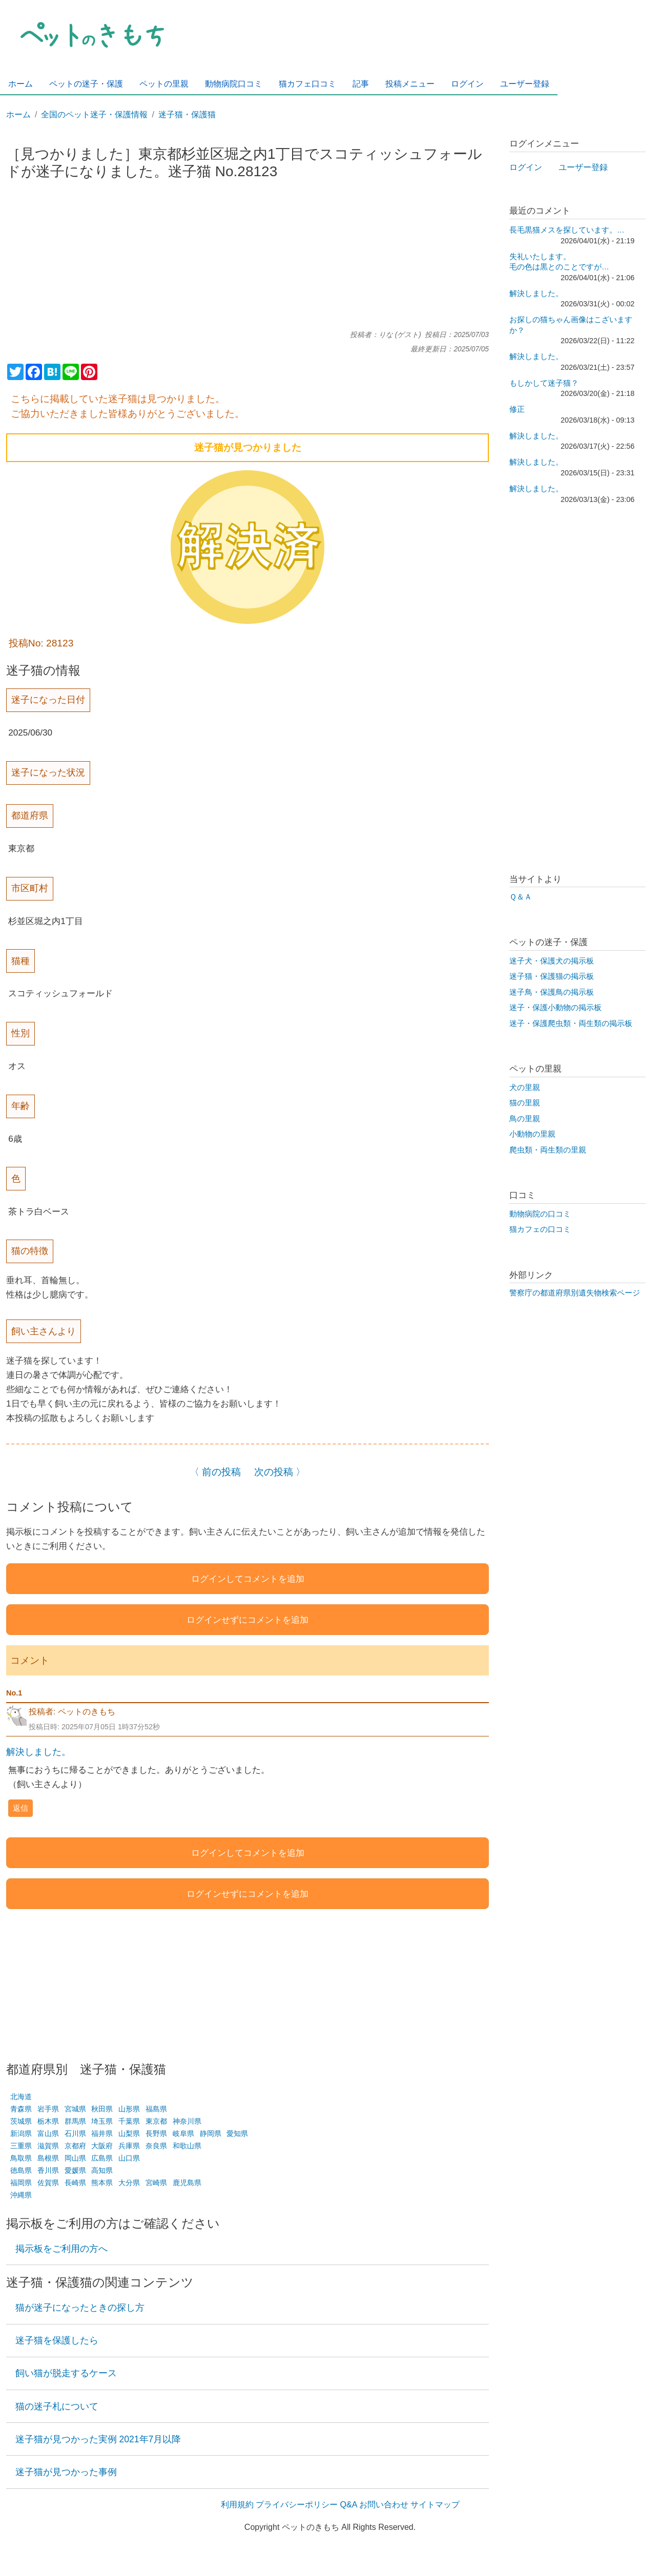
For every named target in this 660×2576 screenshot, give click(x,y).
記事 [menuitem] (361, 83)
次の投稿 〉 (279, 1472)
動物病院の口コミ (540, 1214)
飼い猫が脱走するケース (66, 2373)
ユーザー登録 (583, 167)
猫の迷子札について (56, 2406)
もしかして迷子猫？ (544, 383)
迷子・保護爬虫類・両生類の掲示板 (570, 1023)
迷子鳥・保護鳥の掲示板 (551, 992)
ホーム (18, 114)
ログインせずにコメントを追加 (247, 1620)
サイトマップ (435, 2504)
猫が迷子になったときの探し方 (80, 2307)
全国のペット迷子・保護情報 (94, 114)
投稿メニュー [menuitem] (410, 83)
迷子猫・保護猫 (187, 114)
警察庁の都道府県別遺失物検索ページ (574, 1293)
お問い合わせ (383, 2504)
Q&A (348, 2504)
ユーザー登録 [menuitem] (524, 83)
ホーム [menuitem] (20, 83)
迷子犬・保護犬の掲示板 (551, 961)
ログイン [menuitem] (467, 83)
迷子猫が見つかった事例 (66, 2472)
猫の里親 (524, 1103)
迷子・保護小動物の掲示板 (555, 1007)
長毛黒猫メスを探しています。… (567, 230)
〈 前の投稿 (215, 1472)
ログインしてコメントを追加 (247, 1579)
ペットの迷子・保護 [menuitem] (86, 83)
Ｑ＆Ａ (520, 897)
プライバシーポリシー (297, 2504)
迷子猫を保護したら (56, 2340)
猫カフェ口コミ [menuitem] (307, 83)
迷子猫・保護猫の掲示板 (551, 976)
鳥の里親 (524, 1119)
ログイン (525, 167)
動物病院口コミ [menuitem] (233, 83)
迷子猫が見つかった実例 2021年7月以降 (98, 2439)
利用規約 (237, 2504)
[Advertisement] (247, 259)
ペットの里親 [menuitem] (164, 83)
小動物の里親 (532, 1134)
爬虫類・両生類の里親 (547, 1150)
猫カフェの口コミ (540, 1229)
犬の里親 (524, 1087)
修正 (517, 409)
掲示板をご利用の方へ (61, 2249)
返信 (20, 1808)
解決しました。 (38, 1752)
